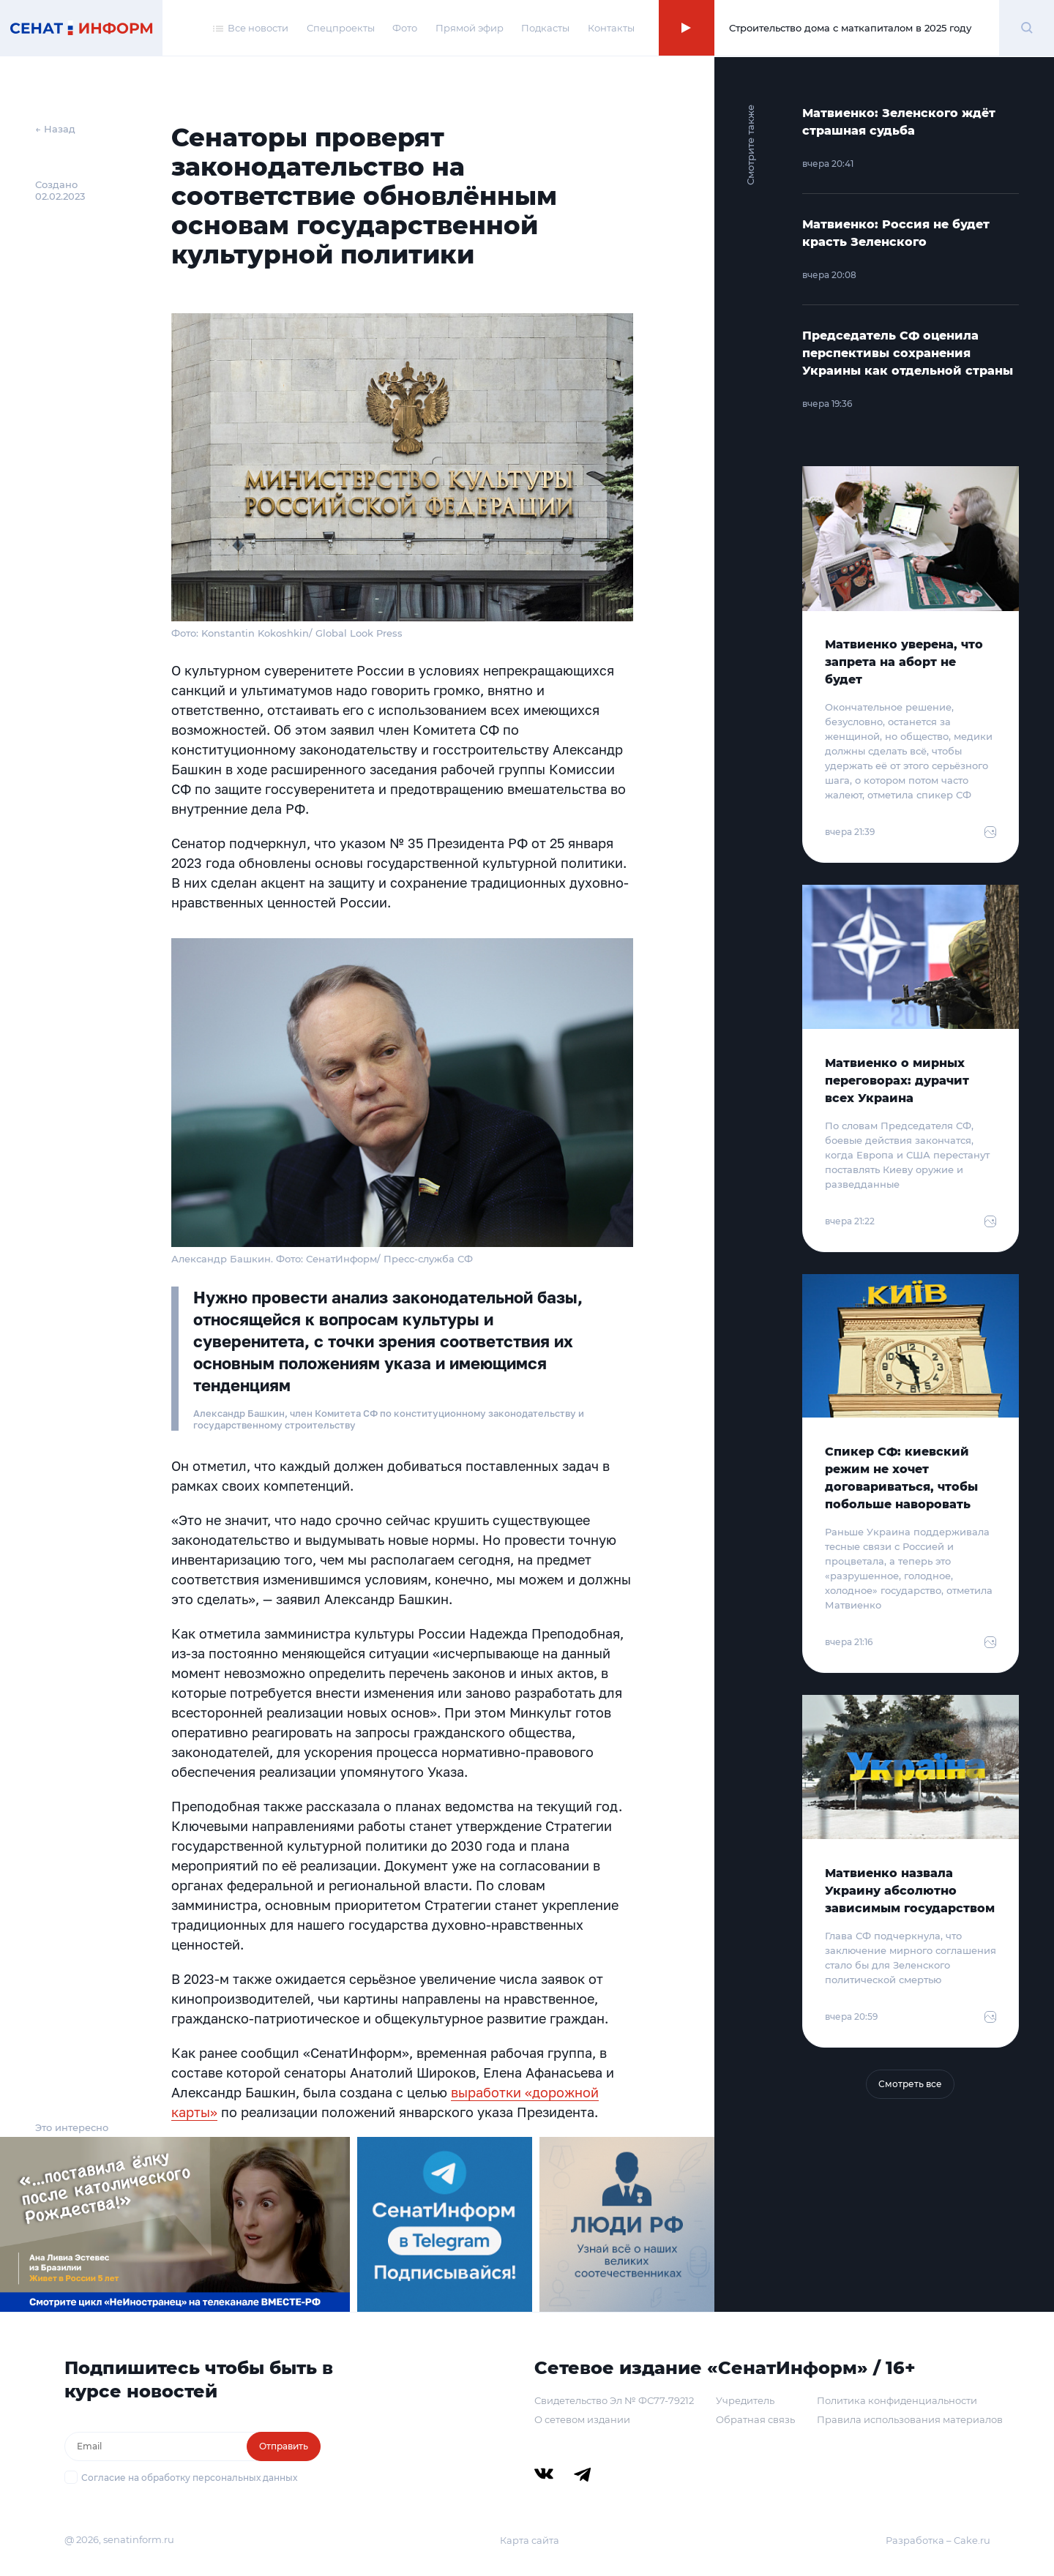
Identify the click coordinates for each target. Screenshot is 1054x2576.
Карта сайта (529, 2540)
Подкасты (545, 28)
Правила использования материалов (910, 2419)
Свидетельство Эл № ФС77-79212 (614, 2400)
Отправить (283, 2446)
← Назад (55, 129)
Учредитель (745, 2400)
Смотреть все (910, 2083)
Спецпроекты (341, 28)
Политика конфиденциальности (897, 2400)
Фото (404, 28)
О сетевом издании (582, 2419)
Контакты (611, 28)
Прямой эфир (470, 28)
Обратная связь (755, 2419)
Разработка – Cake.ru (938, 2540)
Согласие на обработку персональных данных (189, 2477)
